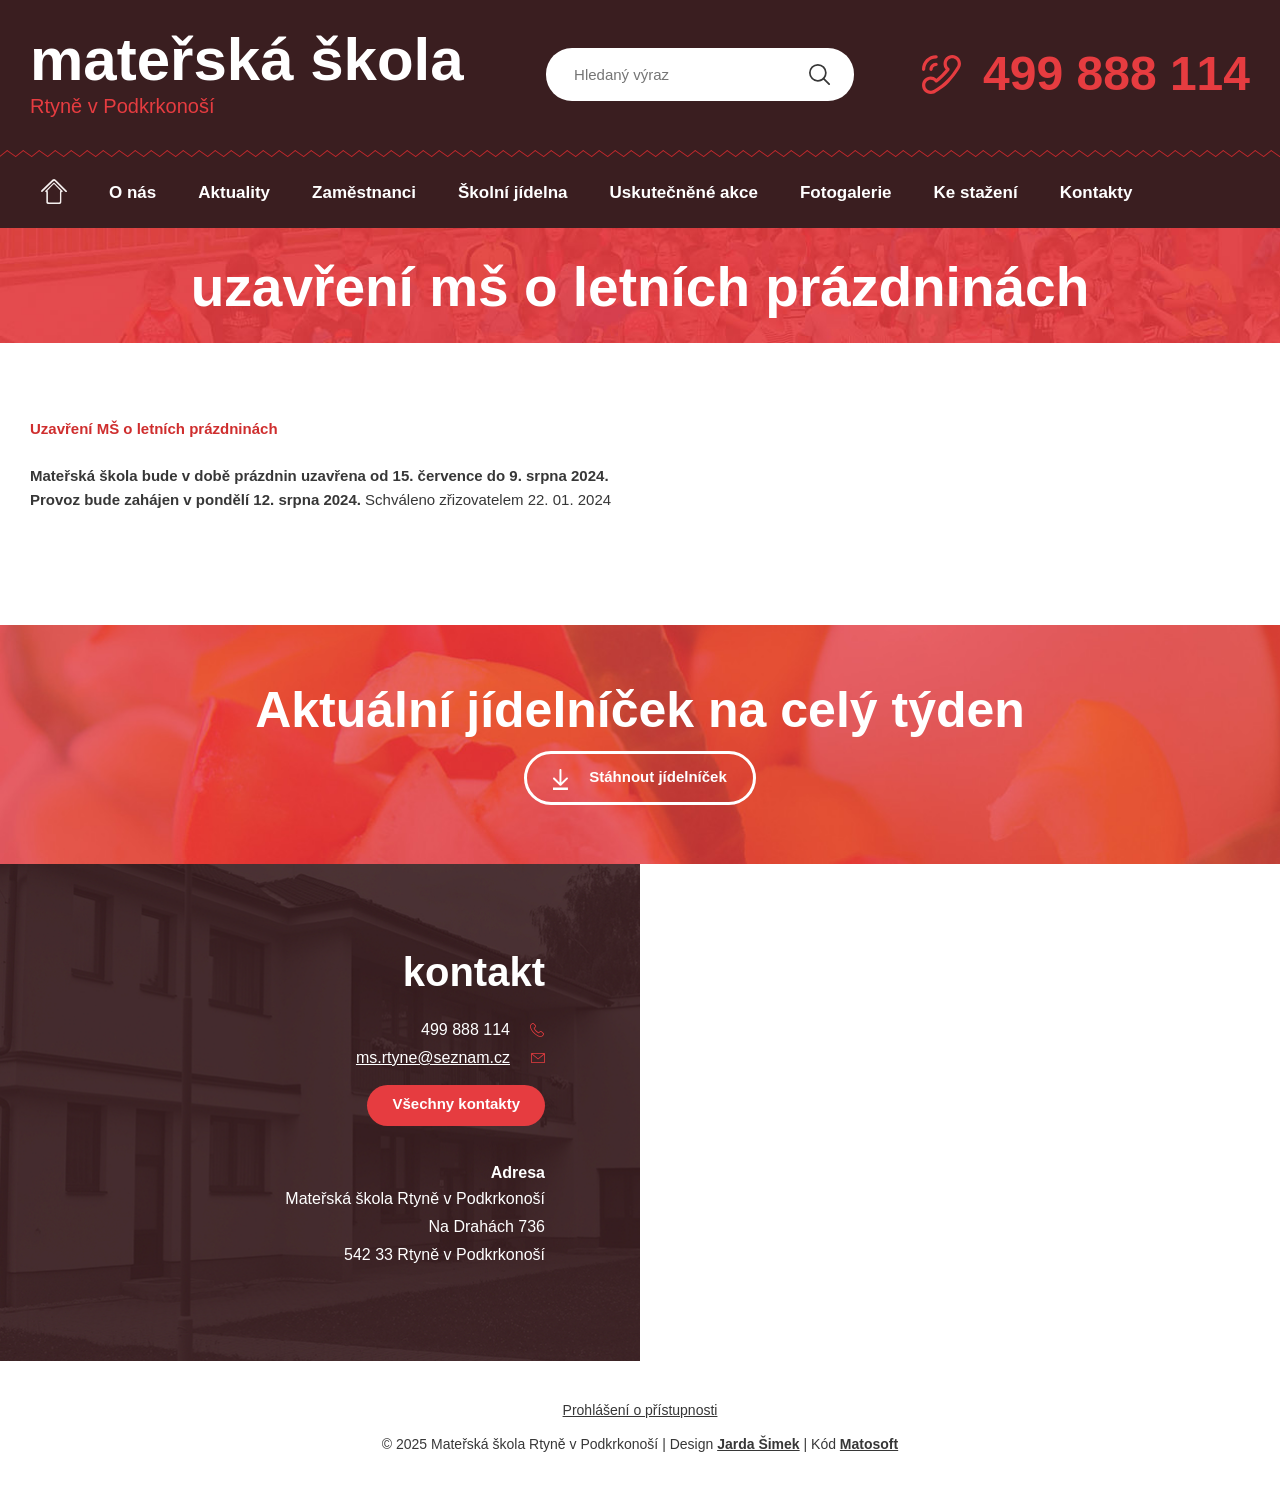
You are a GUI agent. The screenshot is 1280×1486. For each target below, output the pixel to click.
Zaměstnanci (364, 192)
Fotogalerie (846, 192)
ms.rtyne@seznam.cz (433, 1057)
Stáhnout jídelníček (658, 776)
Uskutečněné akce (684, 192)
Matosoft (869, 1444)
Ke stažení (976, 192)
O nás (132, 192)
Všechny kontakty (456, 1103)
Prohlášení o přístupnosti (640, 1410)
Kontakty (1096, 192)
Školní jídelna (513, 192)
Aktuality (234, 192)
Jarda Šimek (758, 1444)
